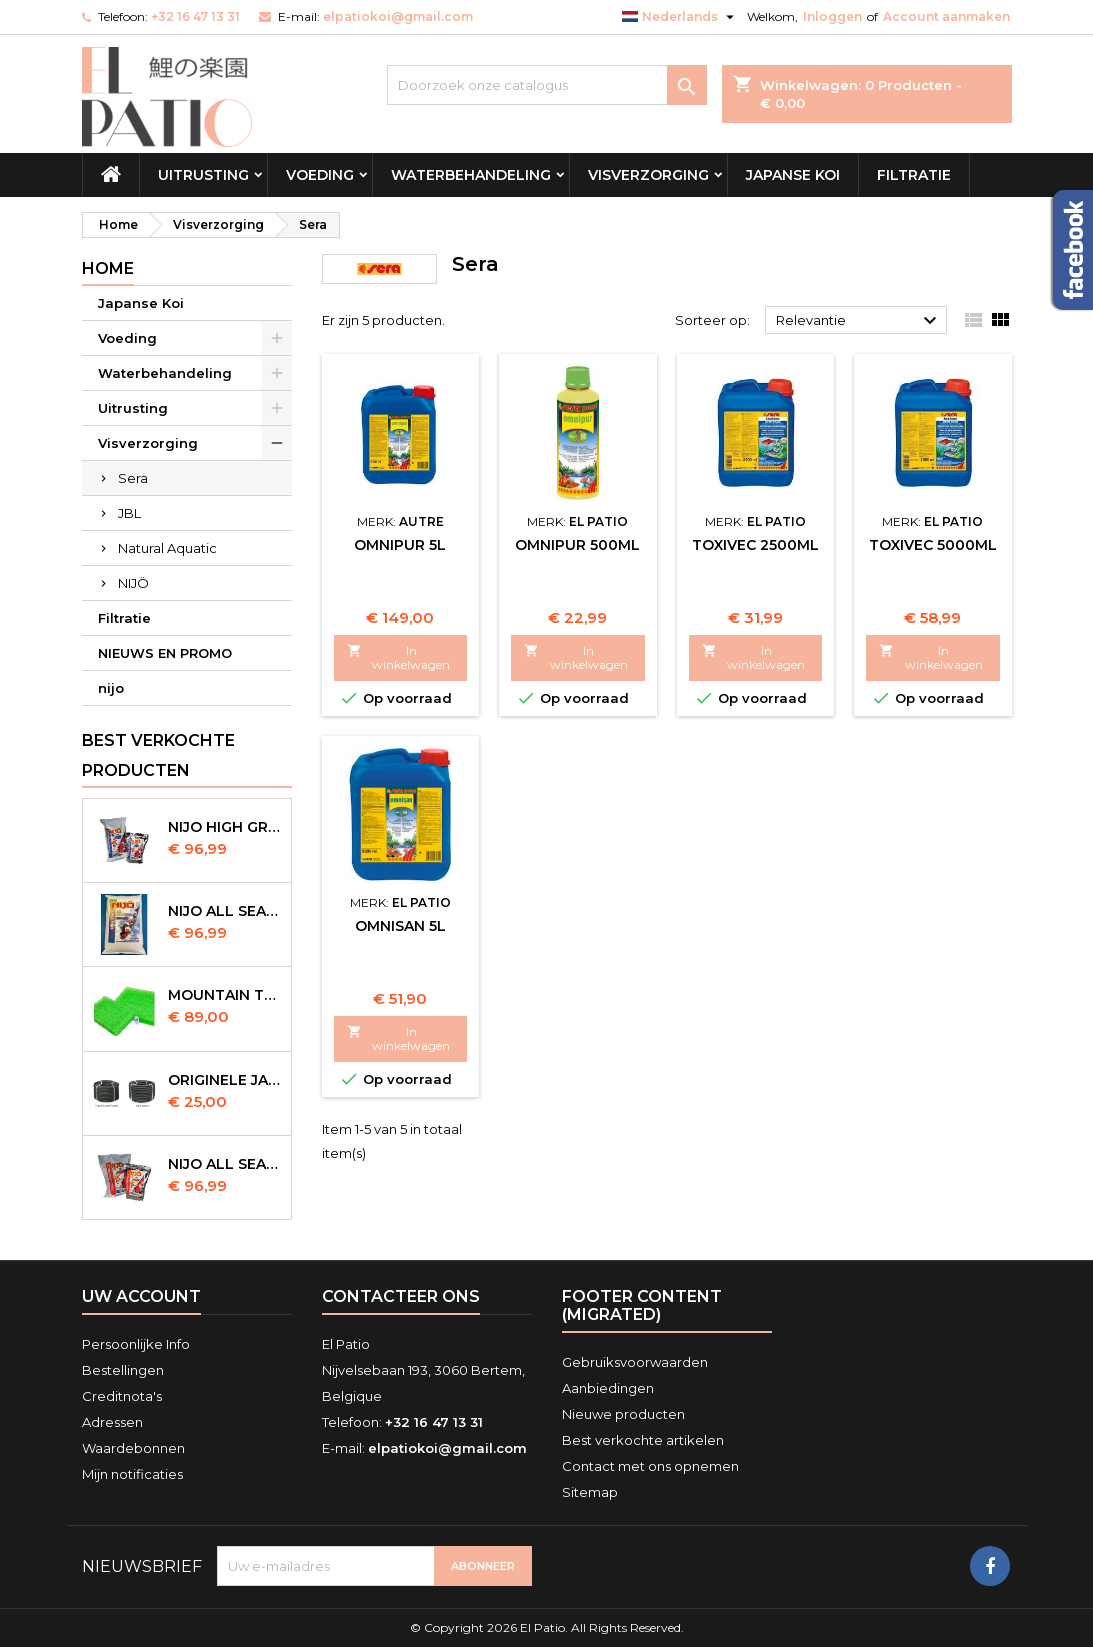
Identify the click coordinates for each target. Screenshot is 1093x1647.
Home (108, 268)
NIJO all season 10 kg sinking (225, 911)
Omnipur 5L (400, 545)
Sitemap (590, 1492)
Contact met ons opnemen (650, 1466)
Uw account (141, 1296)
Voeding (320, 175)
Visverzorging (648, 175)
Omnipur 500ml (577, 545)
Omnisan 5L (400, 926)
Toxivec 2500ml (755, 545)
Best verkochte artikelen (643, 1440)
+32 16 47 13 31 (195, 16)
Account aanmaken (946, 16)
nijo (111, 688)
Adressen (112, 1422)
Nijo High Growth (225, 827)
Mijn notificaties (132, 1474)
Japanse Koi (793, 175)
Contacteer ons (401, 1296)
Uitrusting (203, 175)
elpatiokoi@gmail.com (398, 16)
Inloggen (832, 16)
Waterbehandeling (471, 175)
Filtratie (914, 175)
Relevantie (859, 321)
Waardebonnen (133, 1448)
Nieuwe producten (623, 1414)
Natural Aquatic (167, 548)
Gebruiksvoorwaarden (635, 1362)
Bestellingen (123, 1370)
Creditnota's (122, 1396)
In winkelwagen (399, 657)
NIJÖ (133, 583)
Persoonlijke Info (136, 1344)
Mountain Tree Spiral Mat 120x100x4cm (225, 995)
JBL (129, 513)
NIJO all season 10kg (225, 1164)
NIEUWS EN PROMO (165, 653)
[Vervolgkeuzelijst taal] (680, 17)
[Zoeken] (547, 85)
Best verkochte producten (158, 755)
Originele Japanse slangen (225, 1080)
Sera (133, 478)
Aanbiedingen (608, 1388)
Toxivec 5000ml (933, 545)
